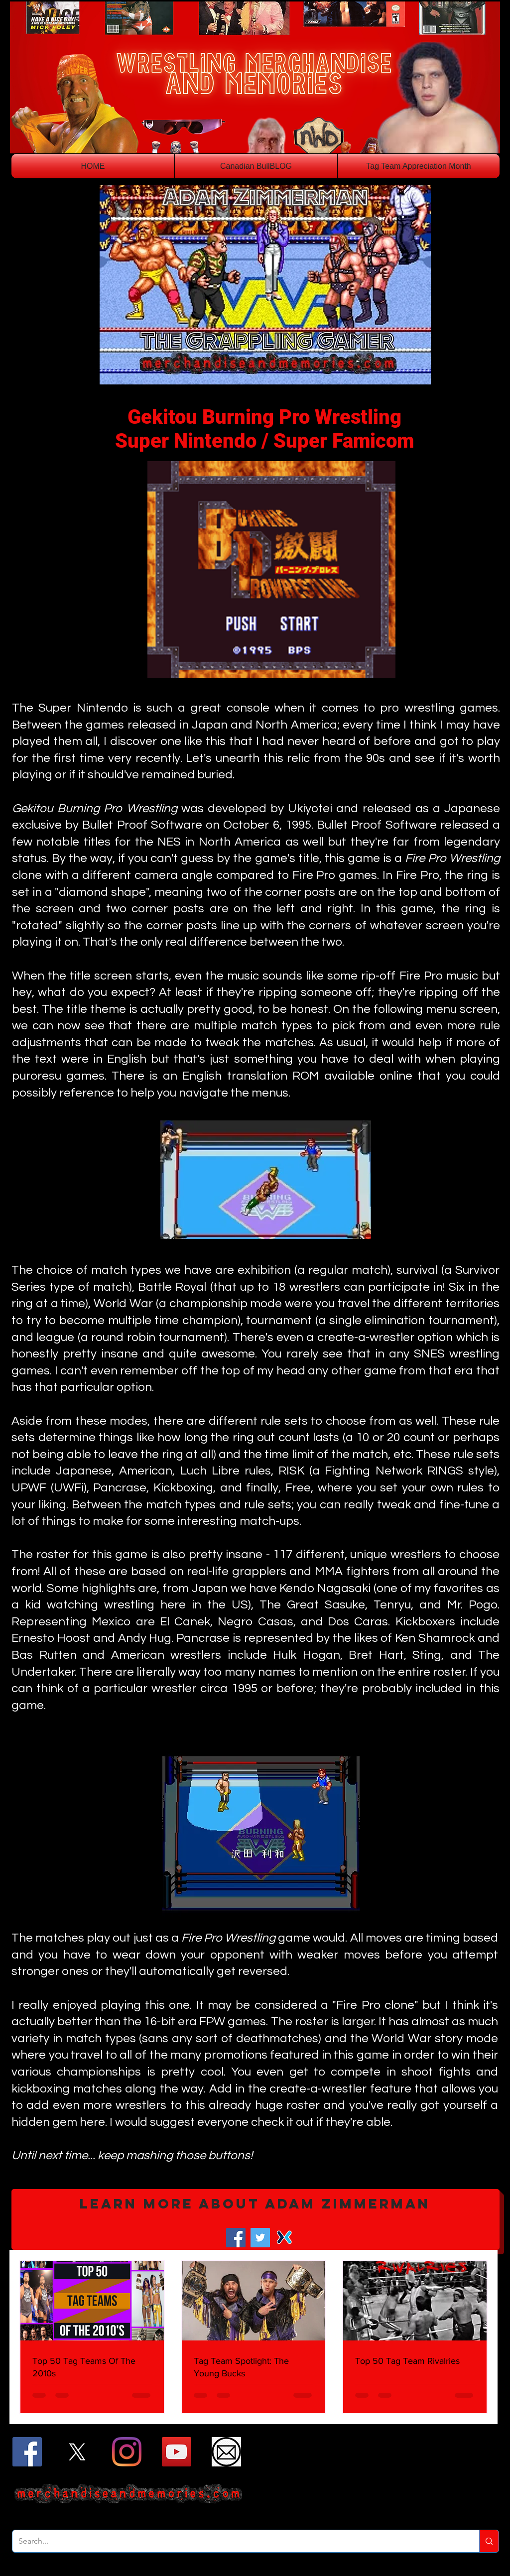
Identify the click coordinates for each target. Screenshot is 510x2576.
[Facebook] (236, 2237)
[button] (255, 2219)
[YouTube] (176, 2451)
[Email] (226, 2451)
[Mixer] (284, 2237)
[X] (77, 2451)
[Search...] (238, 2541)
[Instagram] (126, 2451)
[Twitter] (260, 2237)
